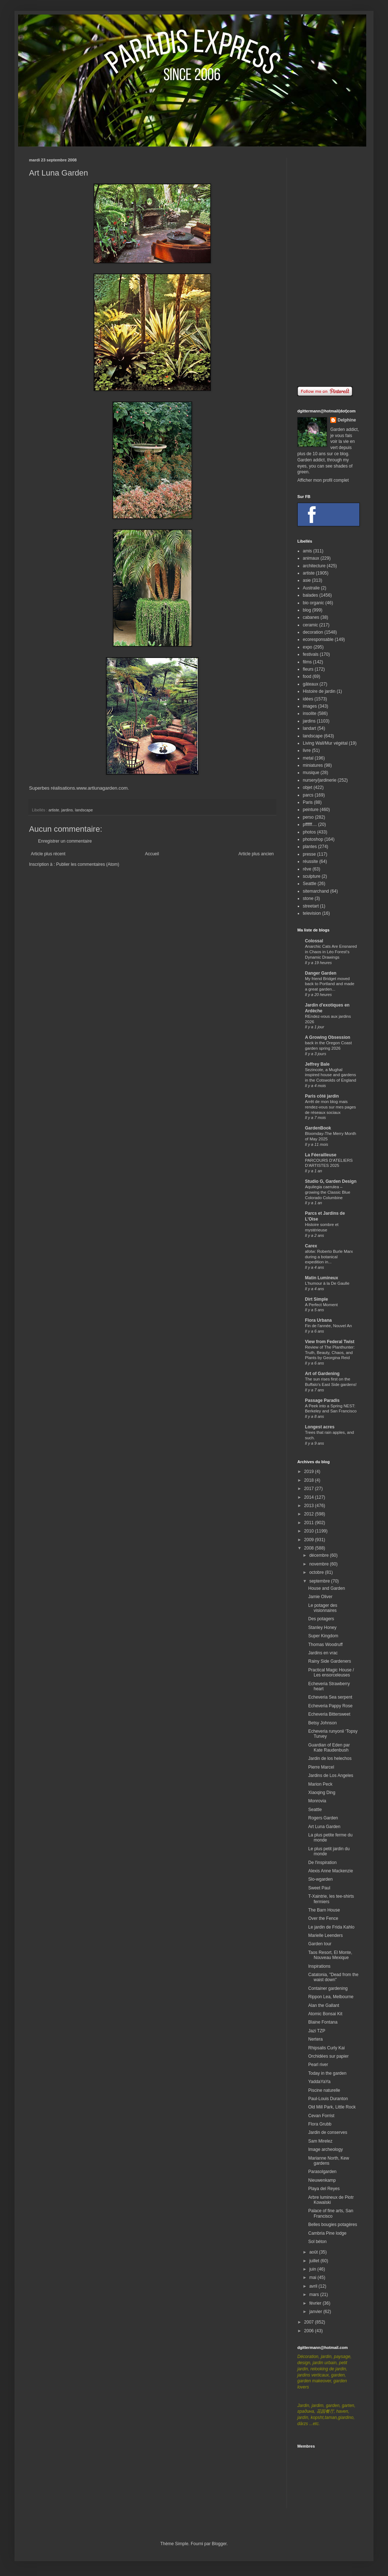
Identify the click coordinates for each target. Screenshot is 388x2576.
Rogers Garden (323, 1817)
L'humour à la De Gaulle (327, 1283)
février (316, 2303)
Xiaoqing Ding (321, 1792)
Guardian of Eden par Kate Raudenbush (329, 1747)
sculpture (312, 876)
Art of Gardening (322, 1373)
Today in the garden (327, 2073)
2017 (309, 1488)
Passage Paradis (322, 1400)
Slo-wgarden (320, 1879)
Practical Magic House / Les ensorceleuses (331, 1672)
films (307, 661)
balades (310, 595)
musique (311, 772)
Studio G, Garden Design (330, 1181)
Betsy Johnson (322, 1722)
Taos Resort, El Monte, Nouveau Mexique (330, 1955)
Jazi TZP (316, 2030)
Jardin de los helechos (329, 1758)
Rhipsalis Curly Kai (326, 2047)
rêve (307, 869)
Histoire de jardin (319, 691)
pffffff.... (310, 824)
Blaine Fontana (323, 2022)
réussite (310, 861)
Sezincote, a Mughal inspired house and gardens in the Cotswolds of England (330, 1075)
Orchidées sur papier (328, 2056)
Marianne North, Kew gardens (328, 2161)
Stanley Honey (322, 1627)
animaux (311, 558)
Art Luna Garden (324, 1826)
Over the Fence (323, 1918)
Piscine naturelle (324, 2090)
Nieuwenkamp (322, 2180)
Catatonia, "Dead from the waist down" (333, 1977)
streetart (311, 906)
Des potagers (321, 1618)
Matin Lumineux (321, 1277)
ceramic (310, 624)
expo (307, 647)
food (307, 676)
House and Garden (326, 1588)
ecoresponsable (318, 639)
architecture (314, 565)
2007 (309, 2322)
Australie (311, 587)
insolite (309, 713)
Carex (311, 1245)
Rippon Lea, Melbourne (331, 1996)
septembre (320, 1581)
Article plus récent (48, 853)
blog (307, 610)
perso (308, 817)
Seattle (309, 883)
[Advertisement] (328, 266)
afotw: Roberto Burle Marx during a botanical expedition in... (329, 1256)
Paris (308, 802)
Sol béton (317, 2241)
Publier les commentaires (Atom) (87, 864)
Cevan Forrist (321, 2115)
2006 (309, 2330)
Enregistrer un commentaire (65, 841)
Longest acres (319, 1426)
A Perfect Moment (321, 1305)
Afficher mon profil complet (323, 480)
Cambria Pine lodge (327, 2233)
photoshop (313, 839)
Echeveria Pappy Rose (330, 1705)
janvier (316, 2311)
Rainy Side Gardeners (329, 1661)
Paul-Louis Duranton (328, 2098)
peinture (310, 809)
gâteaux (310, 684)
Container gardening (328, 1988)
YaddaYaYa (319, 2081)
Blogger (219, 2543)
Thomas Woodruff (325, 1644)
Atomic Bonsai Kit (325, 2013)
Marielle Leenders (325, 1935)
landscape (84, 810)
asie (307, 580)
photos (309, 832)
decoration (313, 632)
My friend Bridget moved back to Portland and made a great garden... (329, 984)
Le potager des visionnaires (322, 1608)
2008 (309, 1548)
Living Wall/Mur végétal (325, 743)
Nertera (315, 2039)
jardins (67, 810)
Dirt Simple (316, 1299)
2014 (309, 1497)
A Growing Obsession (327, 1037)
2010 (309, 1531)
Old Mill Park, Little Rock (332, 2107)
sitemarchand (316, 891)
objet (307, 787)
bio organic (313, 602)
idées (308, 698)
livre (307, 750)
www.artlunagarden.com (101, 788)
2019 (309, 1471)
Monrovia (317, 1800)
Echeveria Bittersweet (329, 1714)
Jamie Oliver (320, 1596)
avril (313, 2286)
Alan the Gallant (323, 2005)
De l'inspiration (322, 1862)
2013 (309, 1505)
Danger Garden (321, 973)
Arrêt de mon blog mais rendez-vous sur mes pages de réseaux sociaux (330, 1107)
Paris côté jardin (322, 1096)
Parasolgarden (322, 2171)
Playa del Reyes (324, 2188)
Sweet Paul (319, 1887)
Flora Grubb (319, 2124)
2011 (309, 1522)
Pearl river (318, 2064)
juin (313, 2269)
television (312, 913)
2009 (309, 1539)
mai (313, 2277)
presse (309, 854)
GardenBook (318, 1128)
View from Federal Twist (329, 1341)
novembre (319, 1564)
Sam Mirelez (320, 2141)
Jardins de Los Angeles (330, 1775)
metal (308, 758)
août (314, 2252)
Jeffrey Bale (317, 1064)
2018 (309, 1480)
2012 (309, 1514)
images (310, 706)
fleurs (308, 669)
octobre (317, 1572)
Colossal (314, 940)
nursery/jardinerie (320, 780)
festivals (310, 654)
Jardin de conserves (327, 2132)
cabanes (311, 617)
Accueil (152, 853)
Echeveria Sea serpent (330, 1697)
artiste (54, 810)
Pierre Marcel (321, 1767)
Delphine (347, 420)
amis (307, 551)
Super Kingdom (323, 1635)
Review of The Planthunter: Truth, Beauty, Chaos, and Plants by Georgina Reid (330, 1352)
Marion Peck (320, 1784)
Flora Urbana (318, 1320)
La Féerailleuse (321, 1154)
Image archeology (325, 2149)
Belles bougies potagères (332, 2224)
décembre (319, 1555)
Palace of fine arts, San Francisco (330, 2213)
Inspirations (319, 1966)
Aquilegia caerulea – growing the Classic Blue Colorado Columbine (327, 1192)
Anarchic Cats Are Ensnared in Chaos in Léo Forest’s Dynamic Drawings (331, 951)
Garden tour (319, 1943)
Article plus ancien (256, 853)
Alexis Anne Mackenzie (330, 1870)
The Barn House (324, 1910)
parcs (308, 795)
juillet (315, 2260)
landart (309, 728)
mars (314, 2294)
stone (308, 898)
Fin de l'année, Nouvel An (328, 1326)
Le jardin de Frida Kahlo (331, 1927)
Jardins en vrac (323, 1652)
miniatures (313, 765)
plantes (310, 846)
